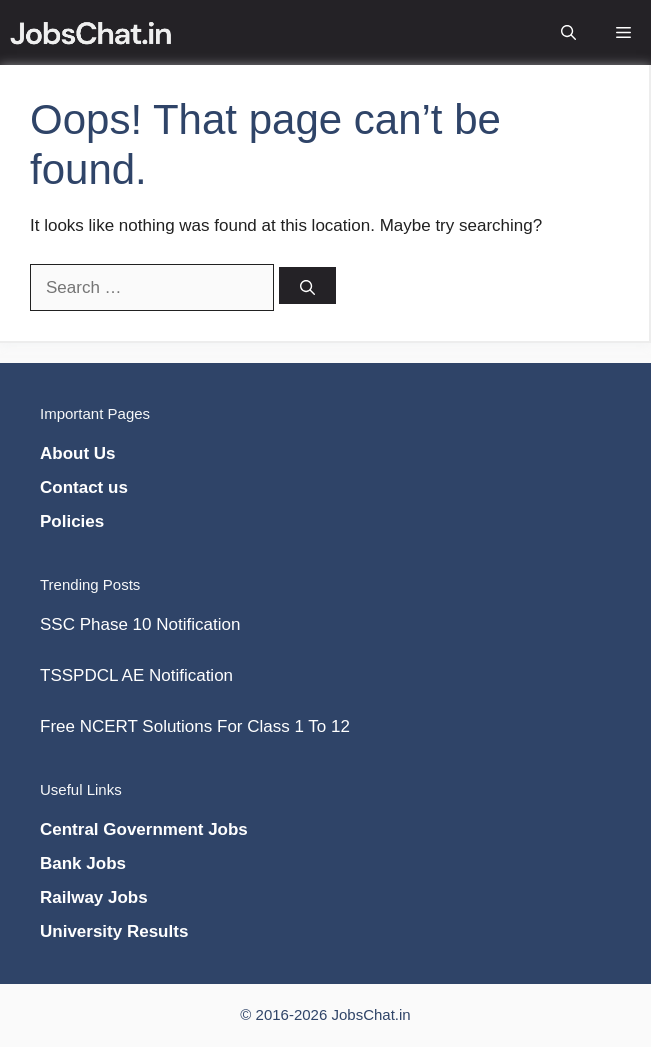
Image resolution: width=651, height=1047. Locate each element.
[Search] (307, 285)
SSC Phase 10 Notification (140, 624)
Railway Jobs (94, 897)
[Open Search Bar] (568, 16)
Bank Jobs (83, 863)
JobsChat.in (370, 1014)
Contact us (84, 487)
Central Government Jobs (144, 829)
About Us (78, 453)
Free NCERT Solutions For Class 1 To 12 (195, 726)
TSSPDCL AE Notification (136, 675)
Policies (72, 521)
